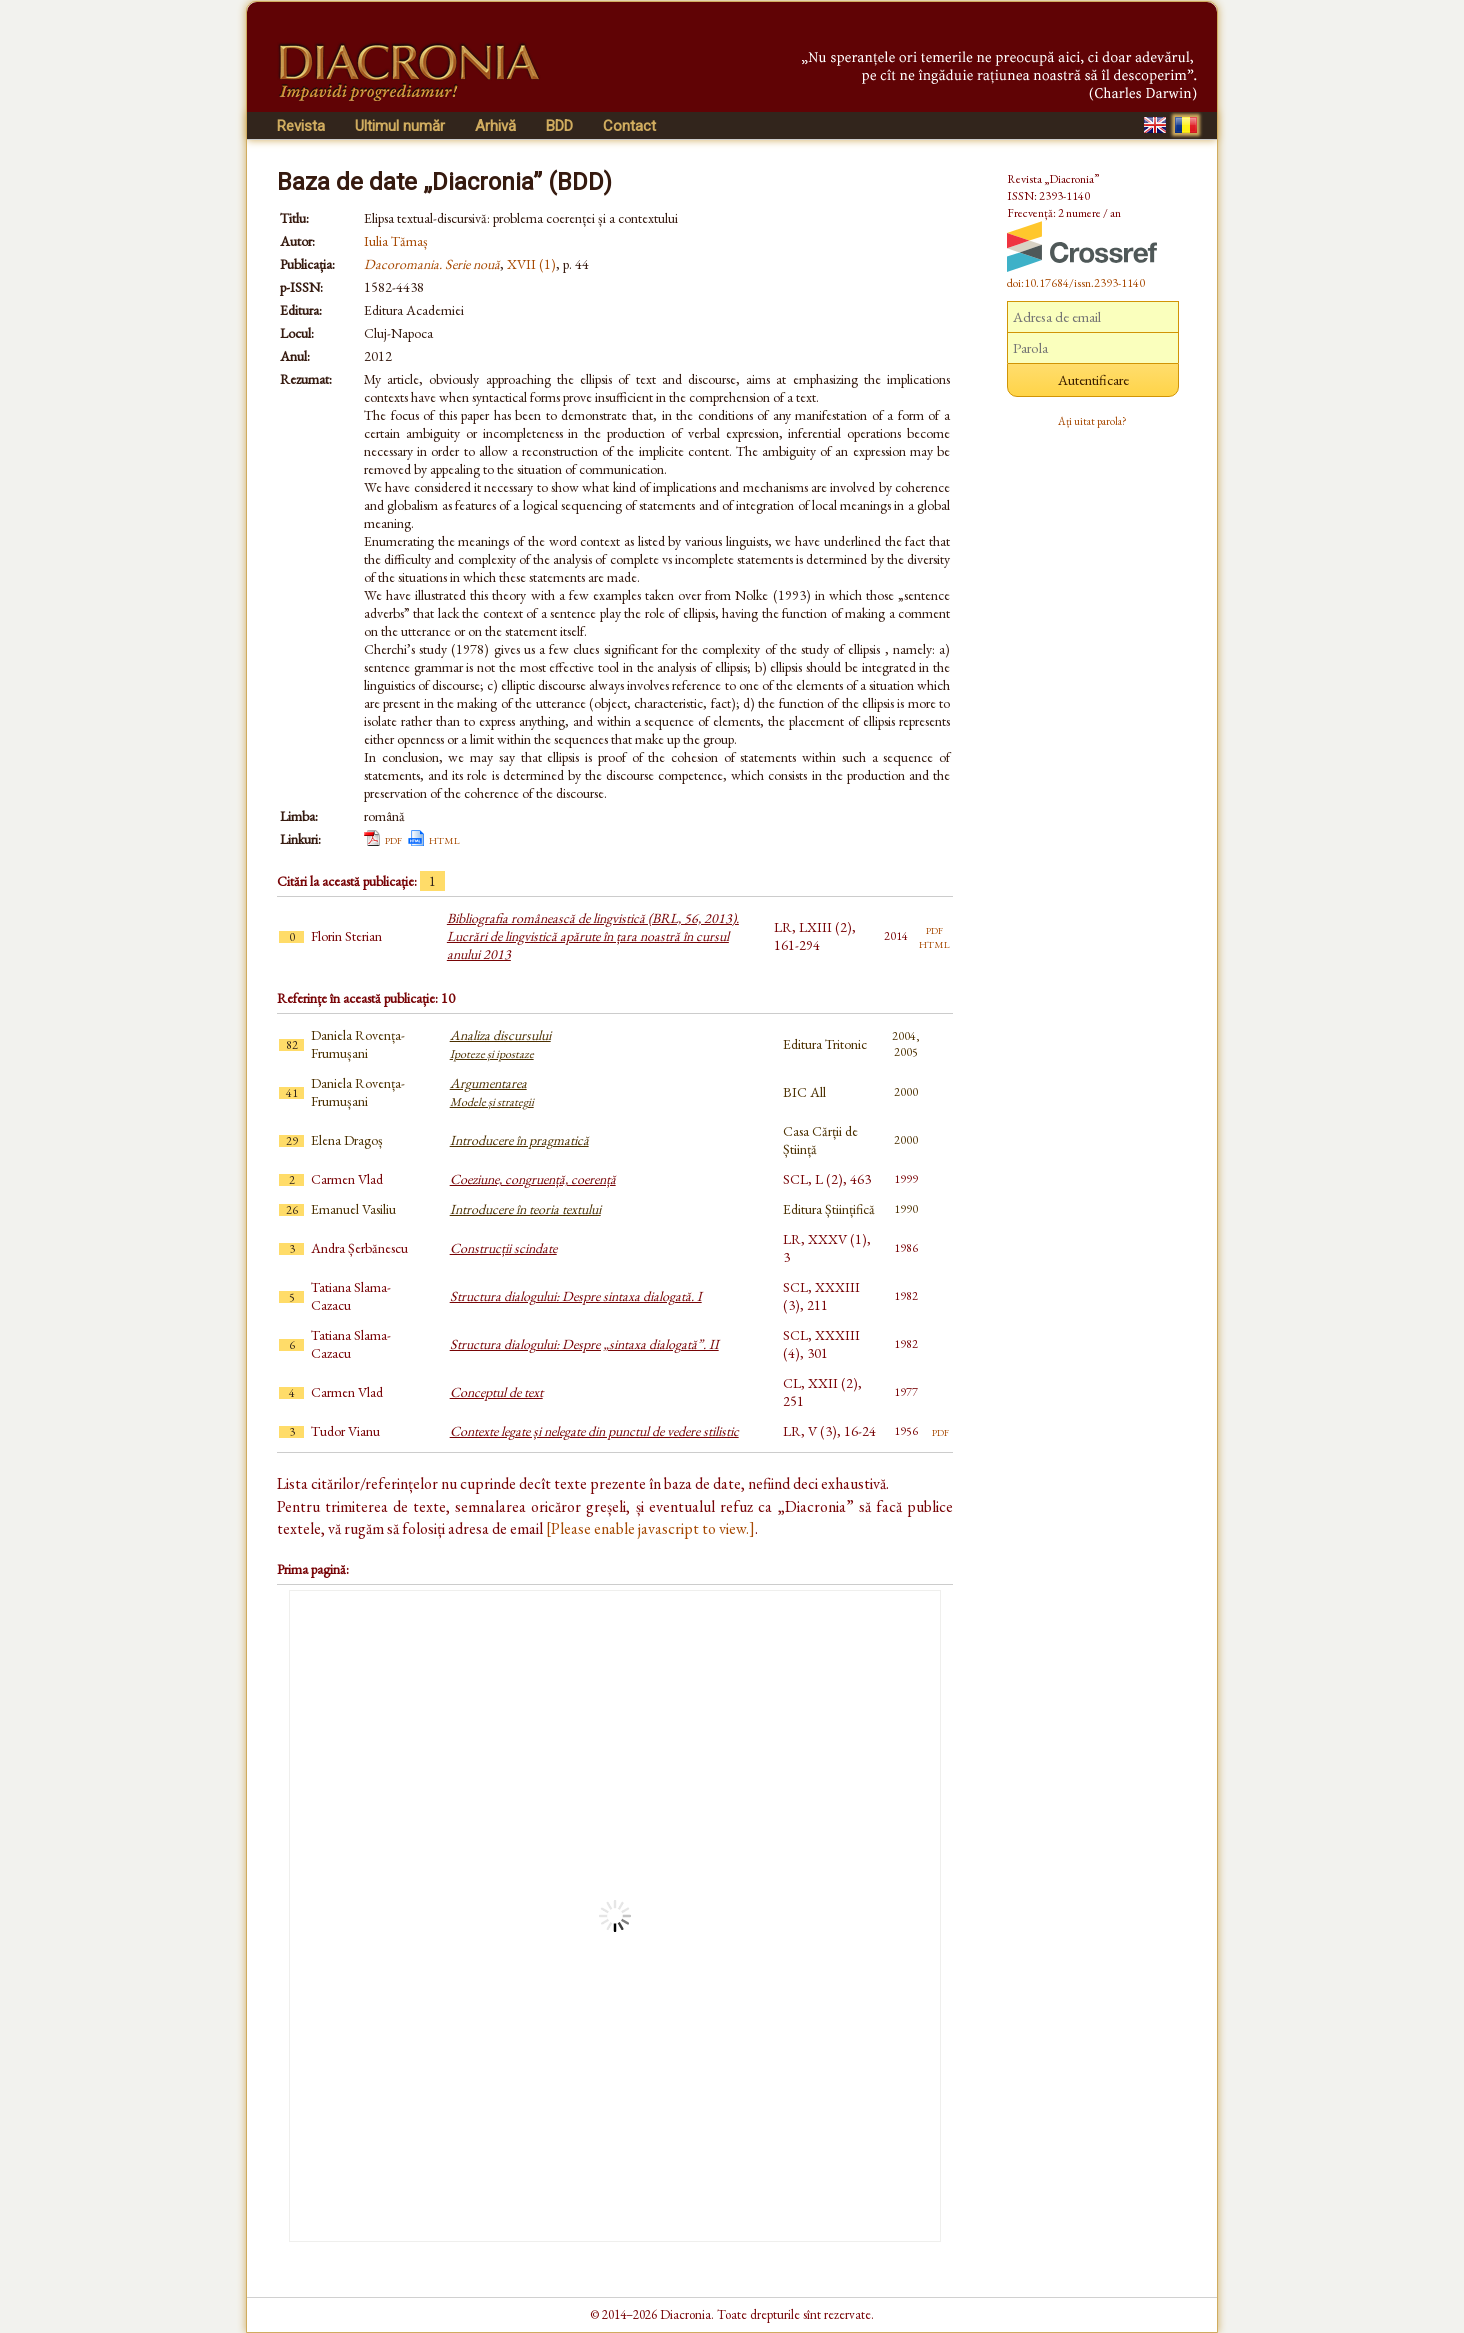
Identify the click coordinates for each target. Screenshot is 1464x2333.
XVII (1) (531, 264)
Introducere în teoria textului (525, 1209)
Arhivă (495, 126)
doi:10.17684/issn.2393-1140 (1076, 283)
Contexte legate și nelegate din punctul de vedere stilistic (594, 1431)
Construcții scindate (503, 1248)
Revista (301, 126)
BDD (559, 126)
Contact (629, 126)
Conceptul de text (496, 1392)
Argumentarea (492, 1092)
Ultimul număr (400, 126)
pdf (393, 839)
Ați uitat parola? (1092, 421)
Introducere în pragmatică (519, 1140)
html (444, 839)
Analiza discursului (500, 1044)
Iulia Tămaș (396, 241)
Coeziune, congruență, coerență (533, 1179)
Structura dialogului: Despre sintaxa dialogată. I (576, 1296)
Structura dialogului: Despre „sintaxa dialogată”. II (584, 1344)
